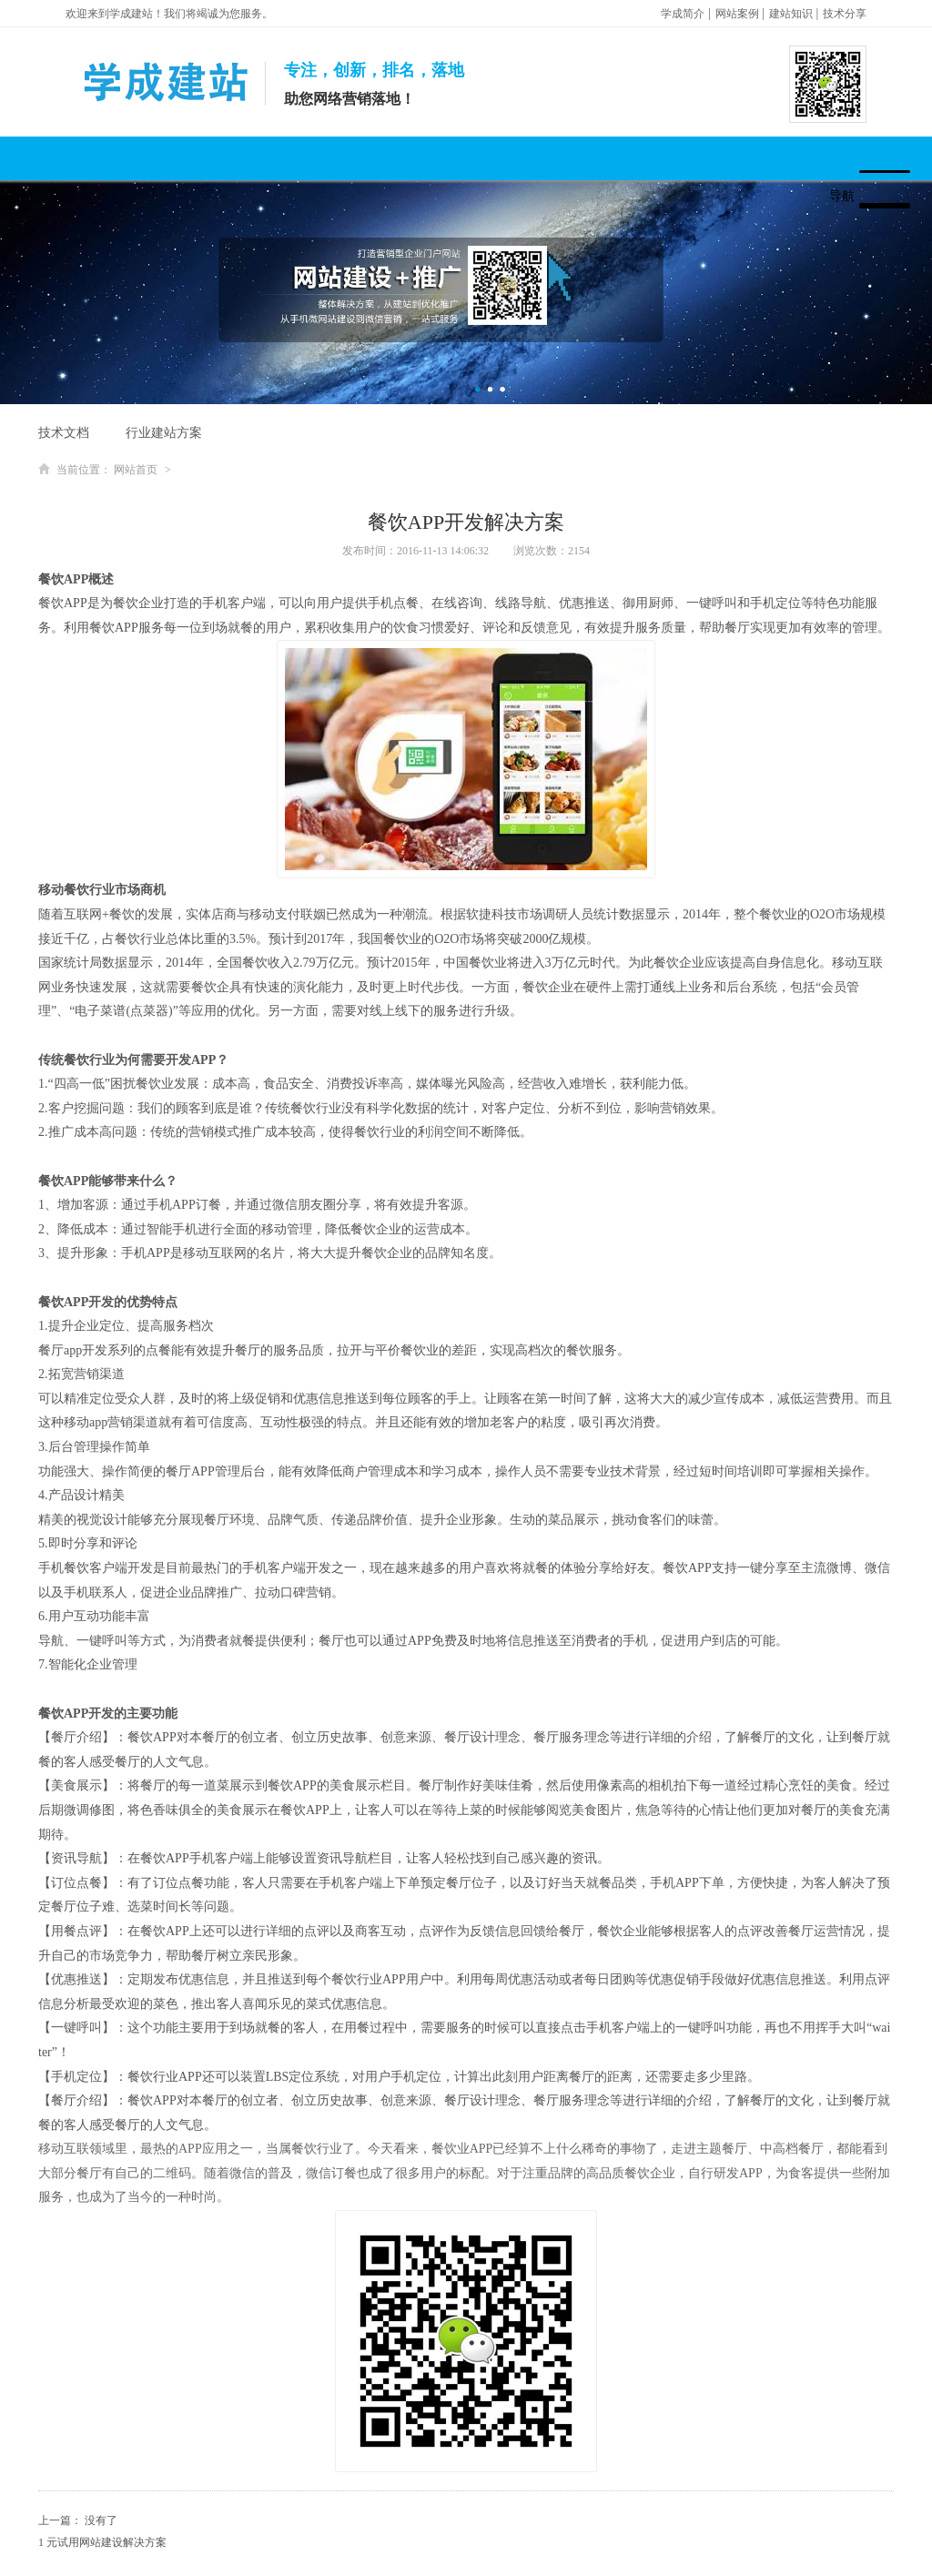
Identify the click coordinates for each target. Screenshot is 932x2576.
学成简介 (682, 13)
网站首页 (135, 469)
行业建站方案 (164, 433)
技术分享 (844, 13)
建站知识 (791, 13)
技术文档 (63, 433)
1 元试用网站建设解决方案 (102, 2542)
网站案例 (737, 13)
